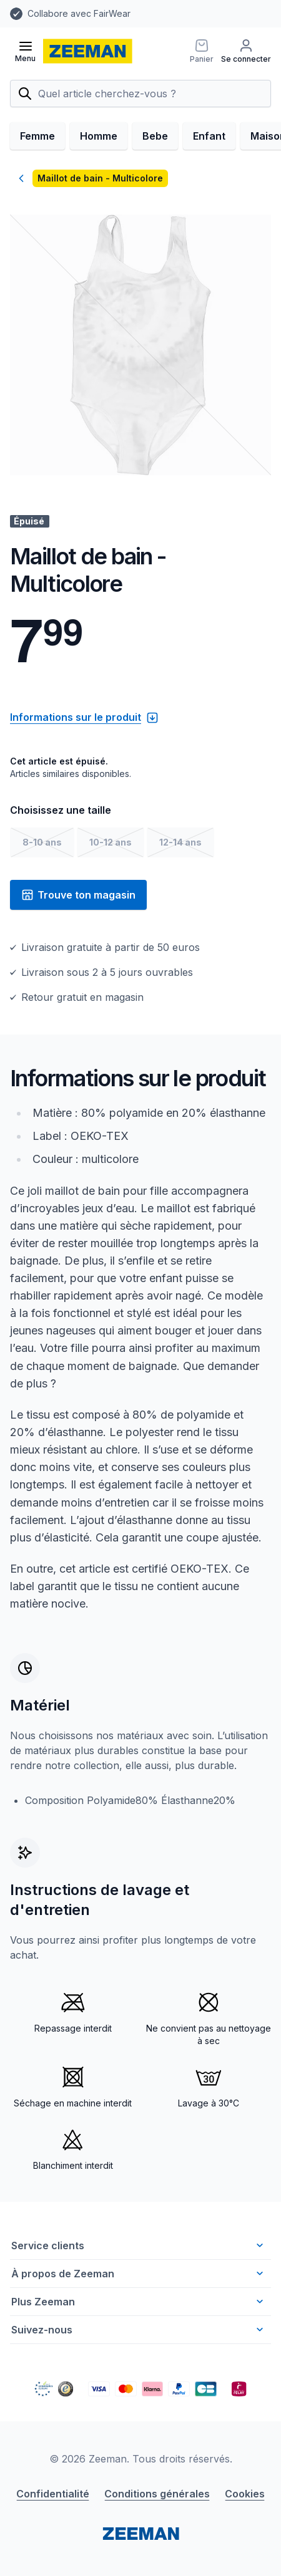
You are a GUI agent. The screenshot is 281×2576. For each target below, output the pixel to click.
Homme (98, 136)
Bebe (155, 136)
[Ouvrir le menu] (25, 51)
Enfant (209, 136)
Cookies (245, 2493)
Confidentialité (52, 2493)
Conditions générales (157, 2493)
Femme (37, 136)
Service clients (138, 2245)
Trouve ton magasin (78, 895)
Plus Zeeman (138, 2301)
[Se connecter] (246, 51)
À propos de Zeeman (138, 2273)
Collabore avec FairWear (79, 13)
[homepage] (87, 51)
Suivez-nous (138, 2329)
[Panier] (202, 51)
